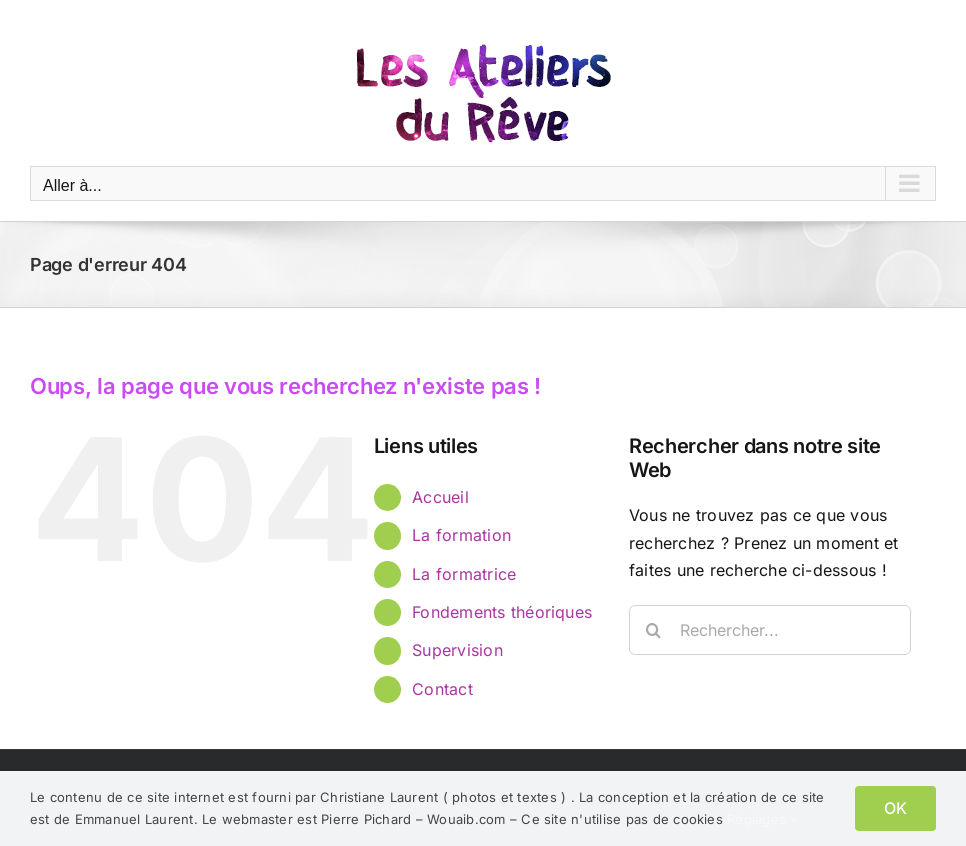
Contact (442, 689)
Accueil (440, 497)
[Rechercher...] (770, 630)
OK (895, 808)
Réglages (762, 819)
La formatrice (464, 574)
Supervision (457, 650)
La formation (461, 535)
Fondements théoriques (502, 612)
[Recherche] (654, 630)
